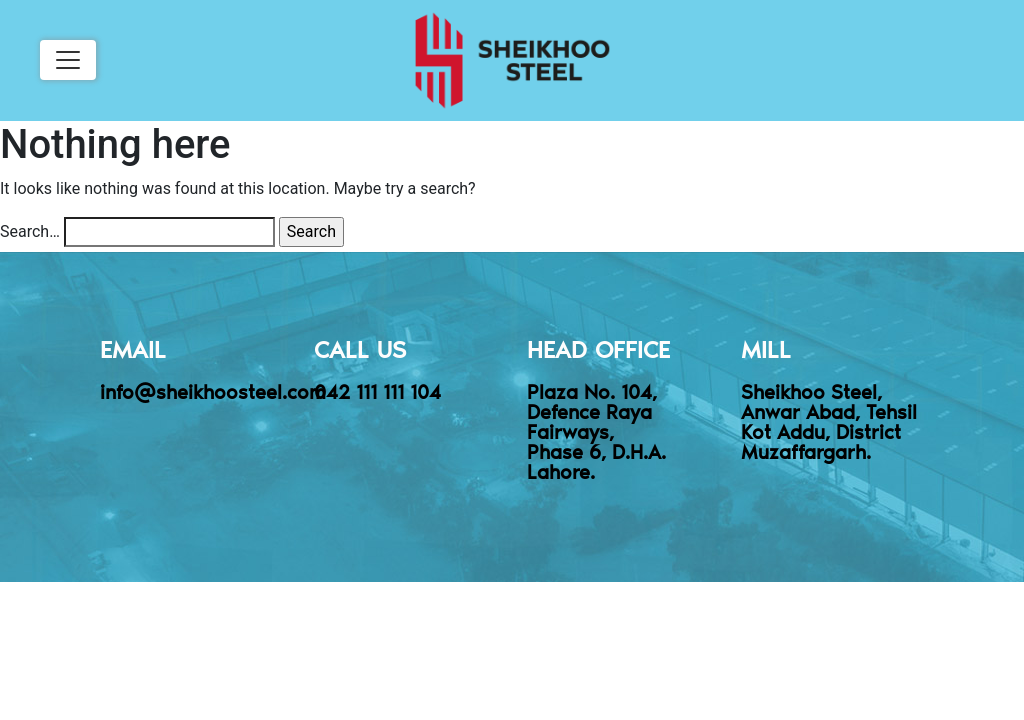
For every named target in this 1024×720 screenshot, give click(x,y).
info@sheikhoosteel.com (213, 391)
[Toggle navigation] (68, 60)
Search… (30, 231)
